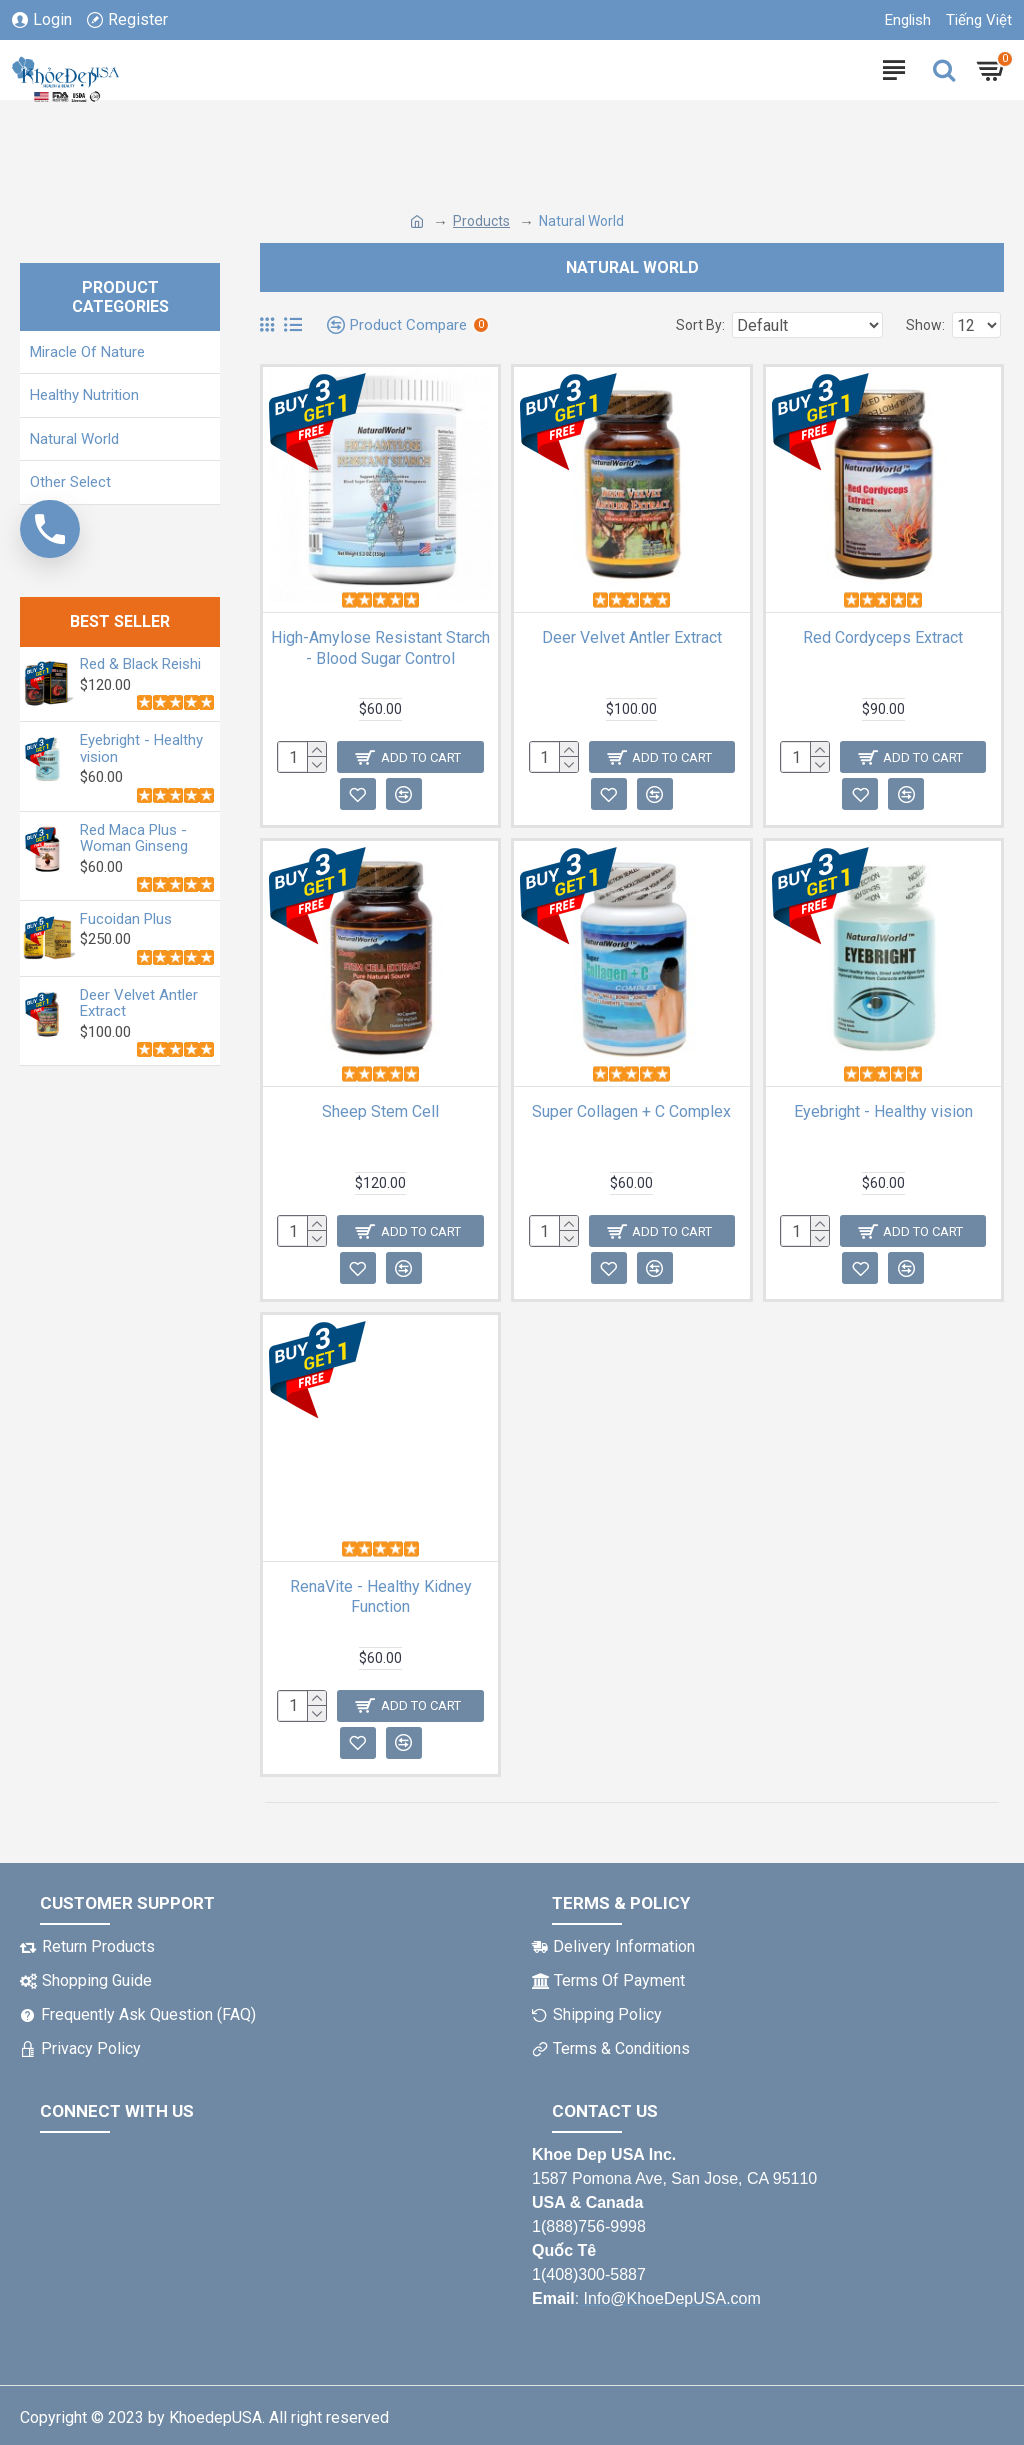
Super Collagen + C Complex (631, 1111)
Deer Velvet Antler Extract (139, 1003)
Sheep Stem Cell (380, 1111)
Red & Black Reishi (140, 664)
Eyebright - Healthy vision (141, 748)
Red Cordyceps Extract (883, 637)
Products (481, 221)
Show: (925, 325)
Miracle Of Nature (87, 352)
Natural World (74, 439)
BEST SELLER (120, 621)
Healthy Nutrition (84, 395)
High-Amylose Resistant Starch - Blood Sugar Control (380, 648)
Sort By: (700, 325)
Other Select (70, 482)
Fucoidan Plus (126, 919)
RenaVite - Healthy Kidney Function (381, 1597)
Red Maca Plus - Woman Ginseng (134, 838)
